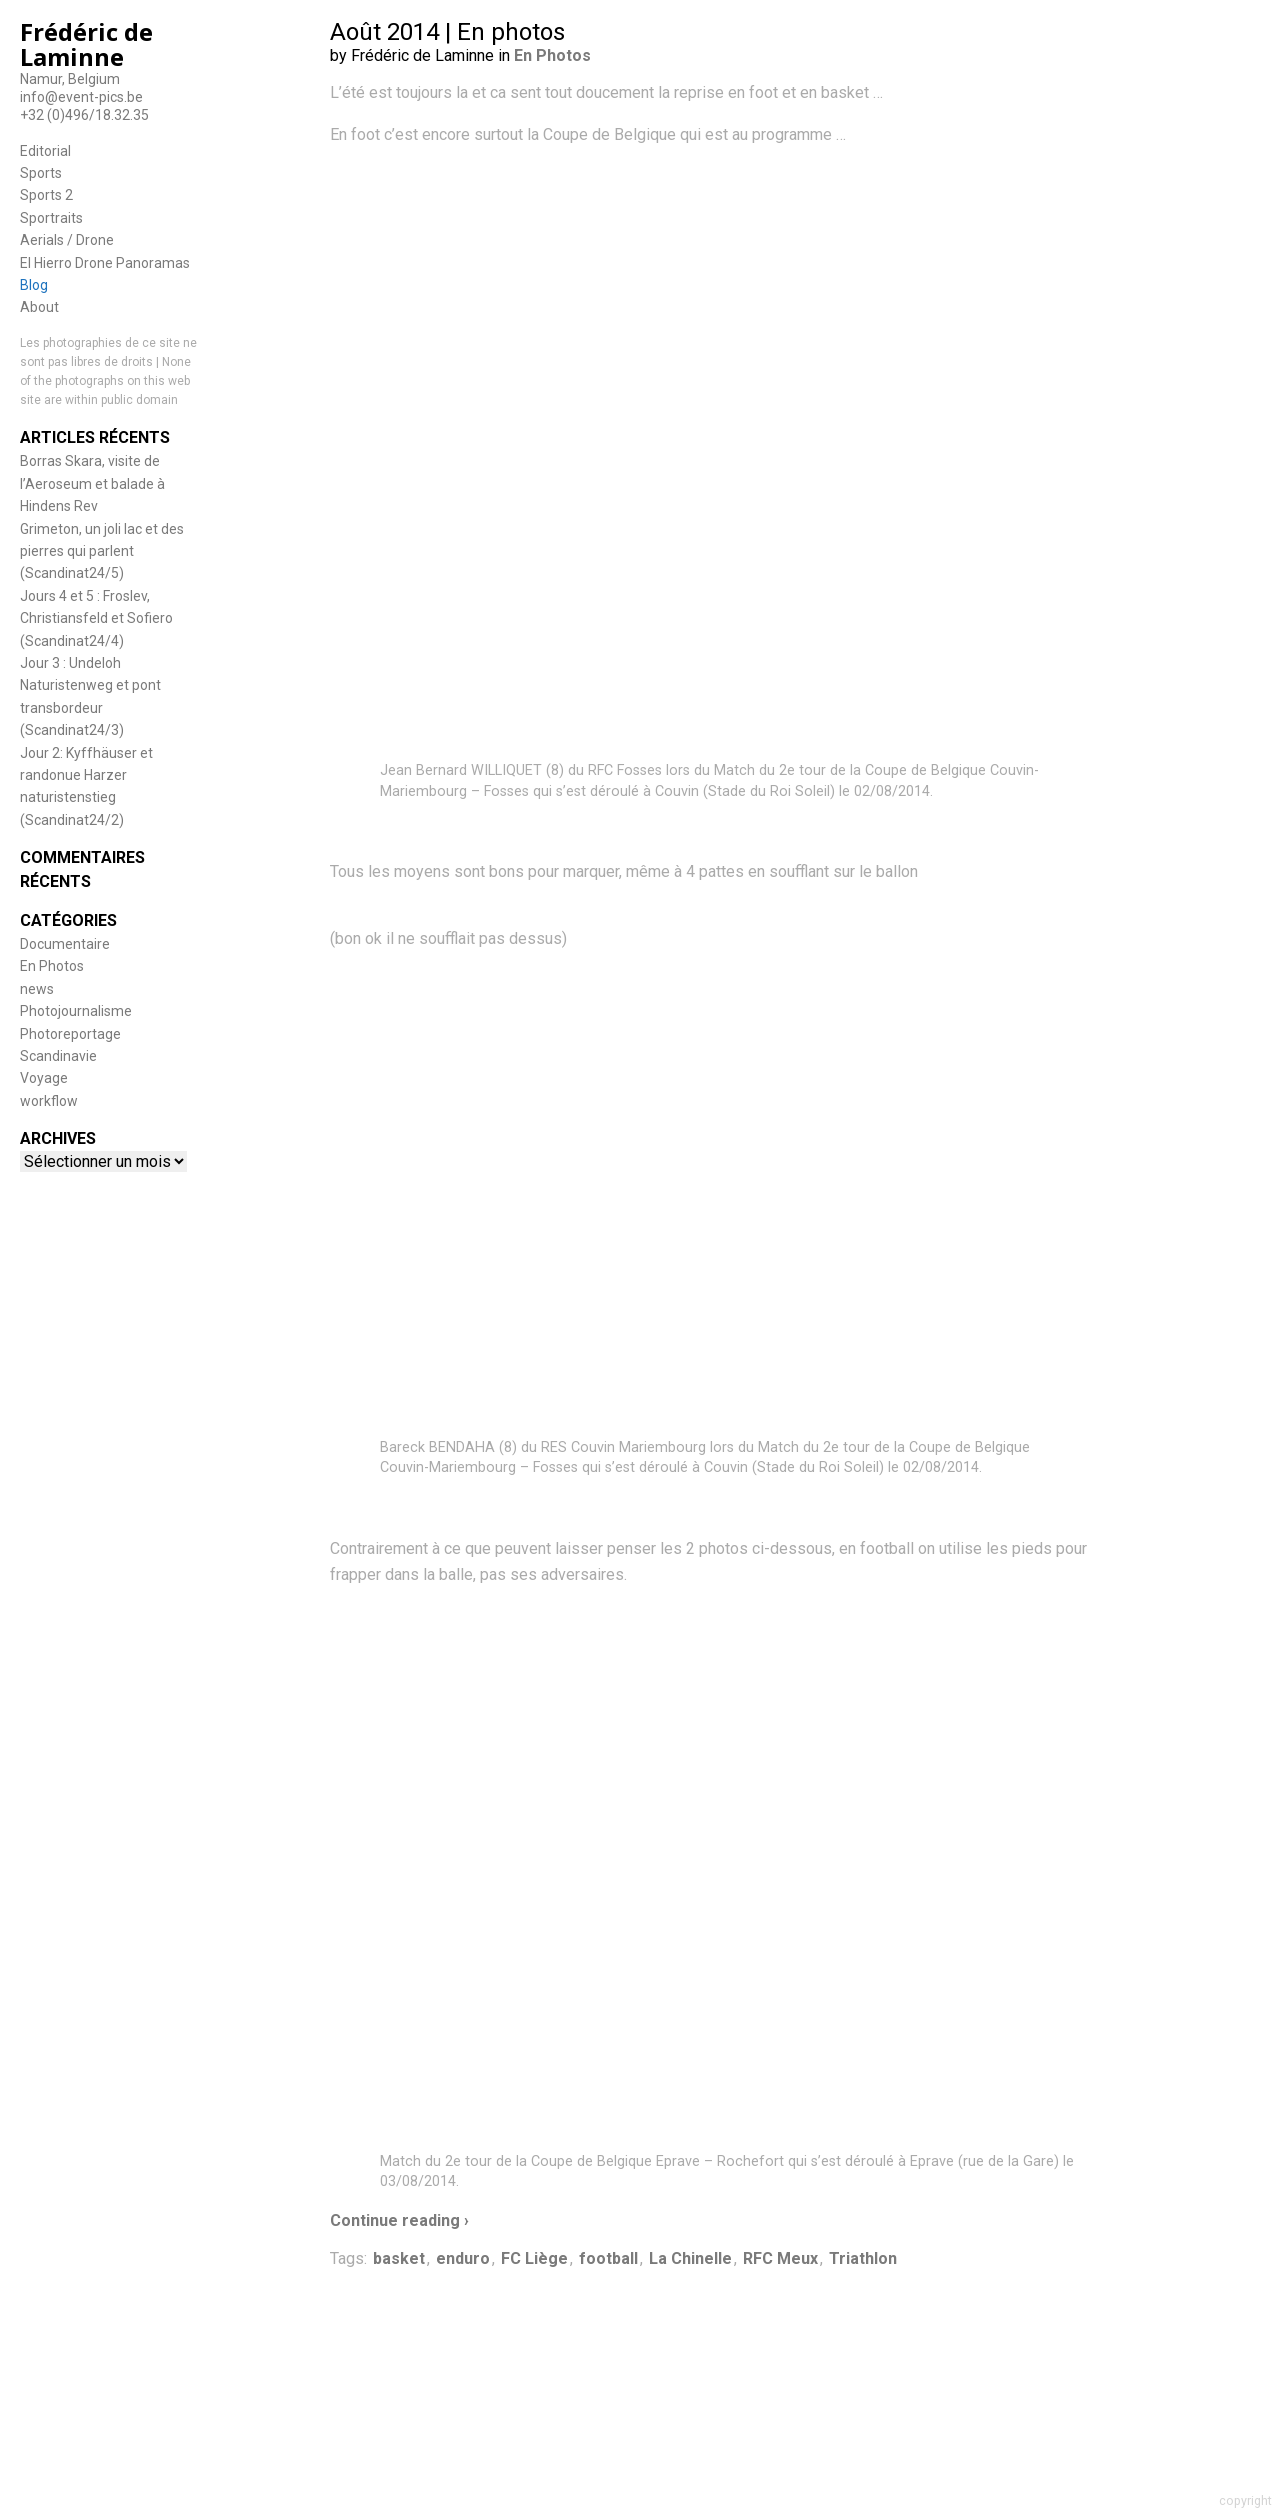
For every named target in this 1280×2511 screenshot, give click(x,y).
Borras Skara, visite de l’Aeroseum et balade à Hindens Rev (92, 483)
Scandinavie (58, 1056)
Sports (41, 173)
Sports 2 (46, 195)
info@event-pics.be (81, 97)
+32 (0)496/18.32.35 (84, 115)
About (39, 307)
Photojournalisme (76, 1011)
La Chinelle (690, 2258)
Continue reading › (399, 2220)
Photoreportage (70, 1034)
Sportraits (51, 218)
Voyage (44, 1078)
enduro (463, 2258)
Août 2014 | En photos (447, 32)
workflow (49, 1101)
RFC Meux (780, 2258)
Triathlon (863, 2258)
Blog (34, 285)
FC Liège (534, 2258)
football (608, 2258)
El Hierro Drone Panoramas (105, 263)
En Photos (52, 966)
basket (399, 2258)
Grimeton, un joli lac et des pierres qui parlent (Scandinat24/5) (102, 551)
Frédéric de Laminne (86, 44)
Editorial (45, 151)
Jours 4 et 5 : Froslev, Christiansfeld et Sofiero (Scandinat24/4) (96, 618)
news (37, 989)
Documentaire (65, 944)
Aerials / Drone (67, 240)
